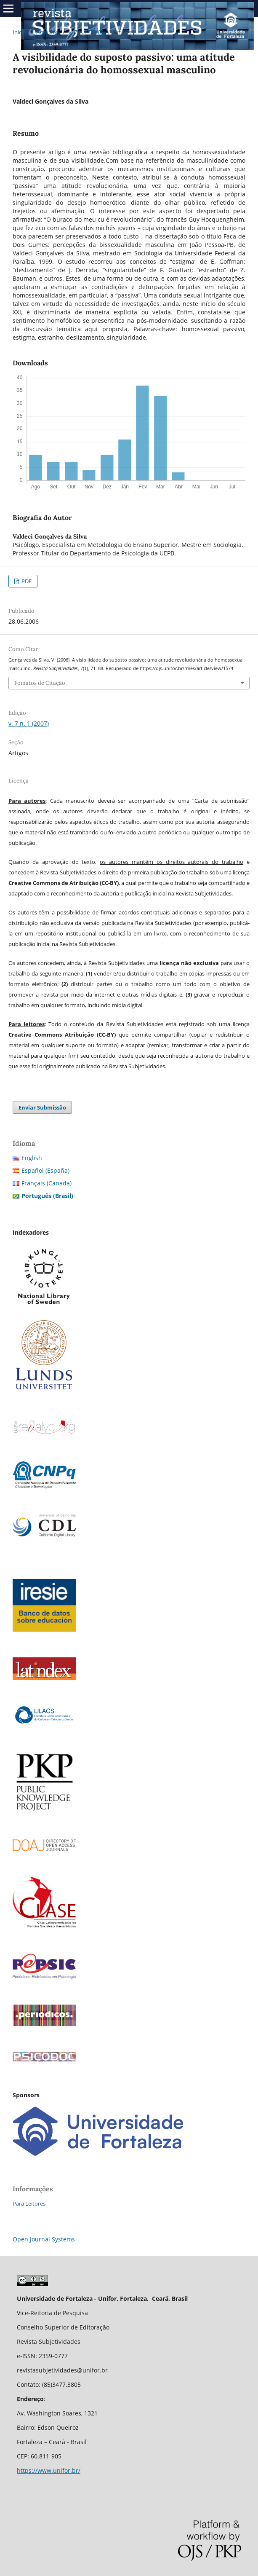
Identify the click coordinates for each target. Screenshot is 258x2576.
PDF (26, 581)
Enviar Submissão (42, 1107)
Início (19, 32)
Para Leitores (29, 2203)
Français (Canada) (46, 1183)
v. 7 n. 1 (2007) (86, 32)
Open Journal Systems (44, 2239)
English (31, 1158)
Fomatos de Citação (39, 682)
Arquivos (47, 32)
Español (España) (45, 1170)
